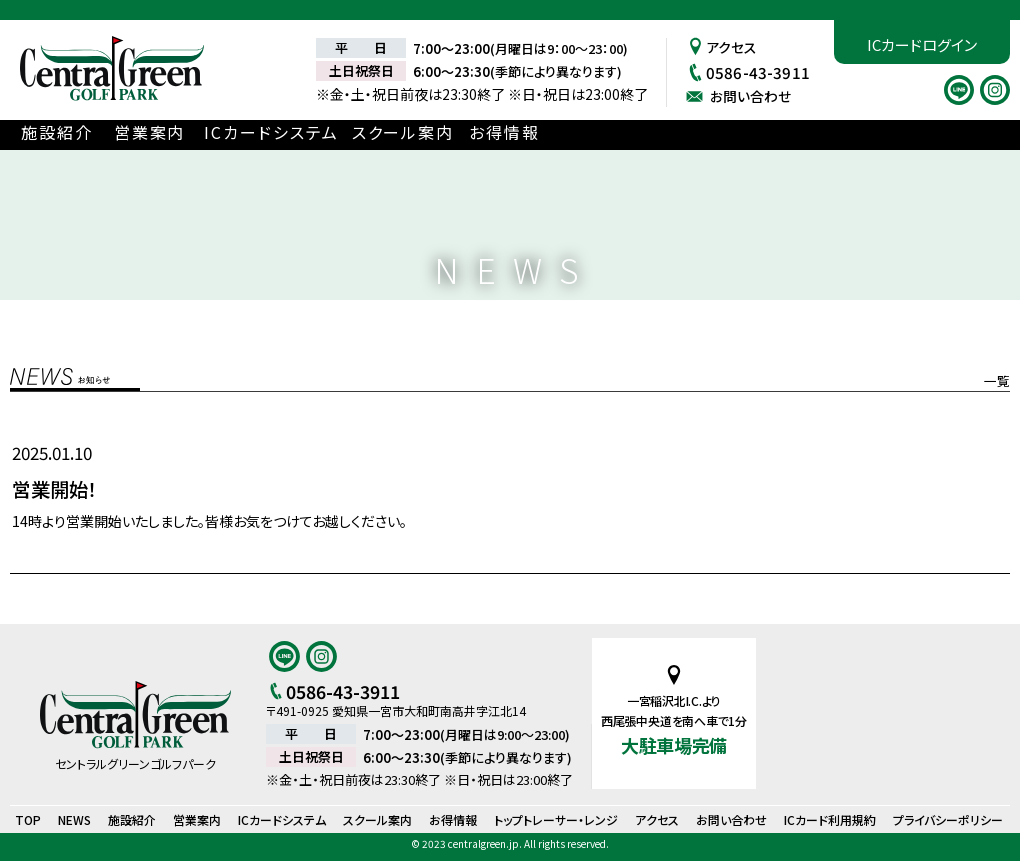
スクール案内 (449, 133)
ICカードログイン (922, 44)
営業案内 (183, 133)
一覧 (997, 380)
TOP (28, 820)
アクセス (722, 46)
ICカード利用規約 (830, 820)
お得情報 (561, 133)
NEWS (74, 820)
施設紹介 (77, 133)
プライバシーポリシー (948, 820)
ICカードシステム (317, 133)
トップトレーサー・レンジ (556, 820)
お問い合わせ (741, 95)
